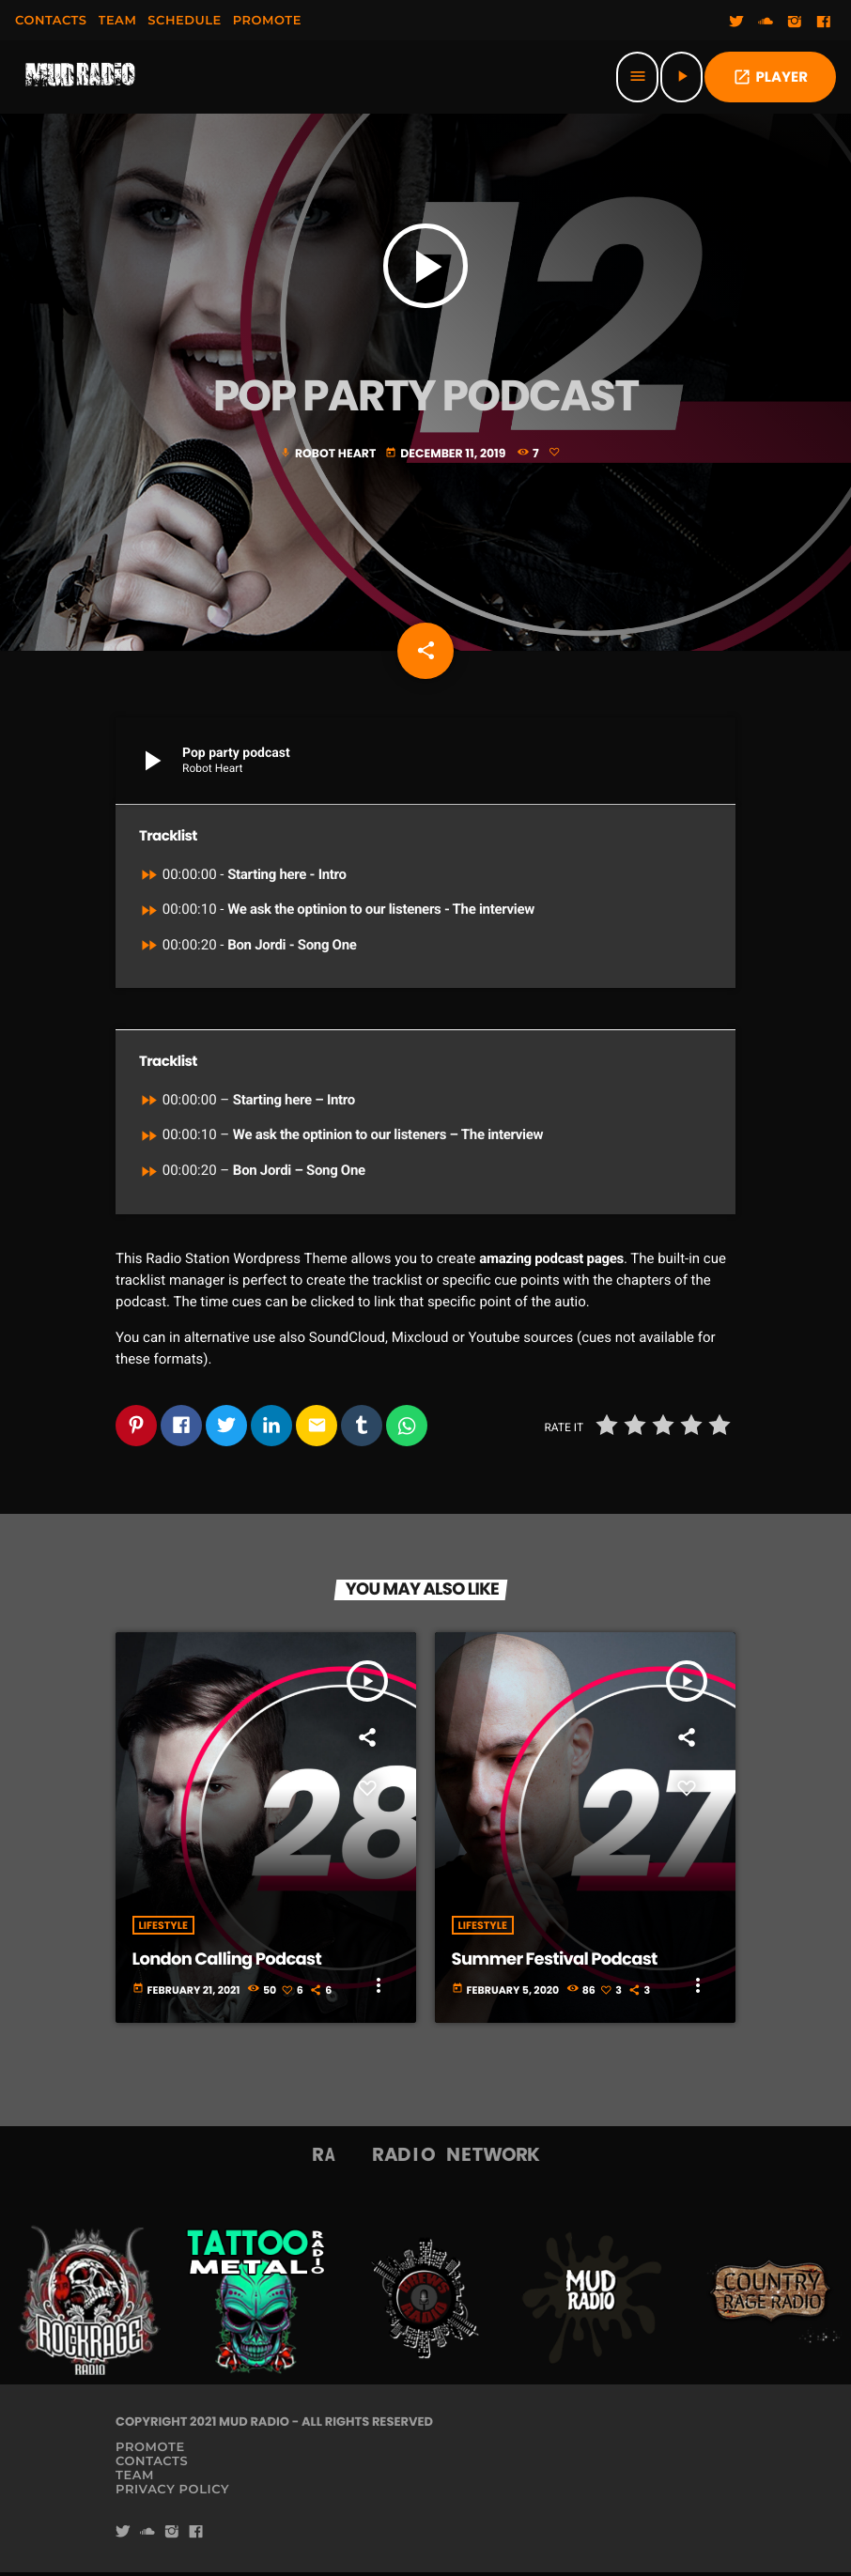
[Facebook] (823, 22)
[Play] (681, 77)
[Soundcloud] (765, 22)
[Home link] (81, 77)
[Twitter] (736, 22)
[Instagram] (794, 22)
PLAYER (770, 77)
